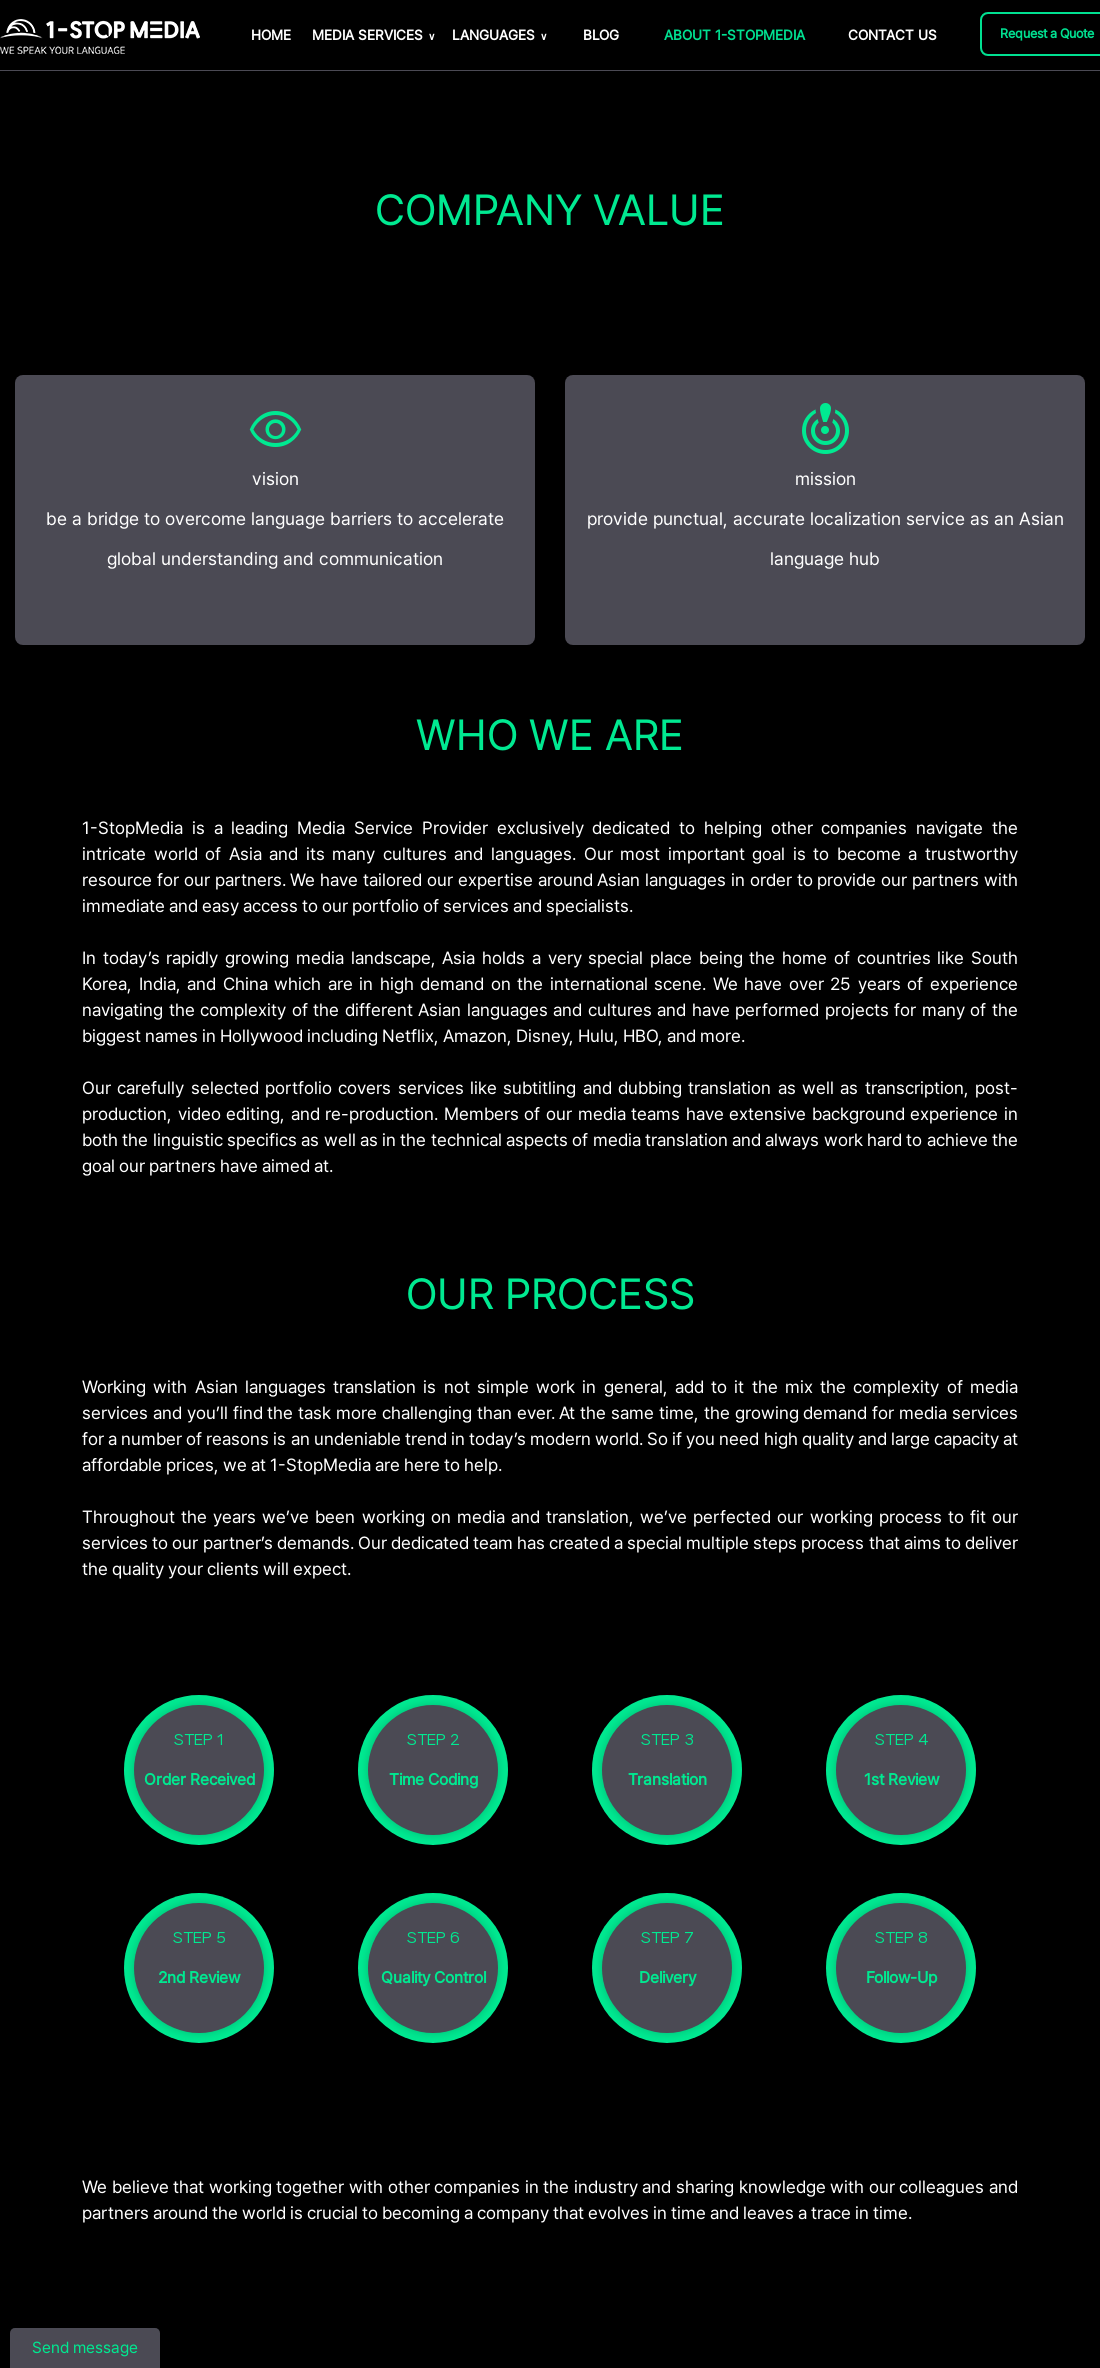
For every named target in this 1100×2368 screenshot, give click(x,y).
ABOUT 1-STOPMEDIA (734, 35)
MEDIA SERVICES (373, 35)
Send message (85, 2347)
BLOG (601, 35)
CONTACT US (892, 35)
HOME (271, 35)
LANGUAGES (499, 35)
